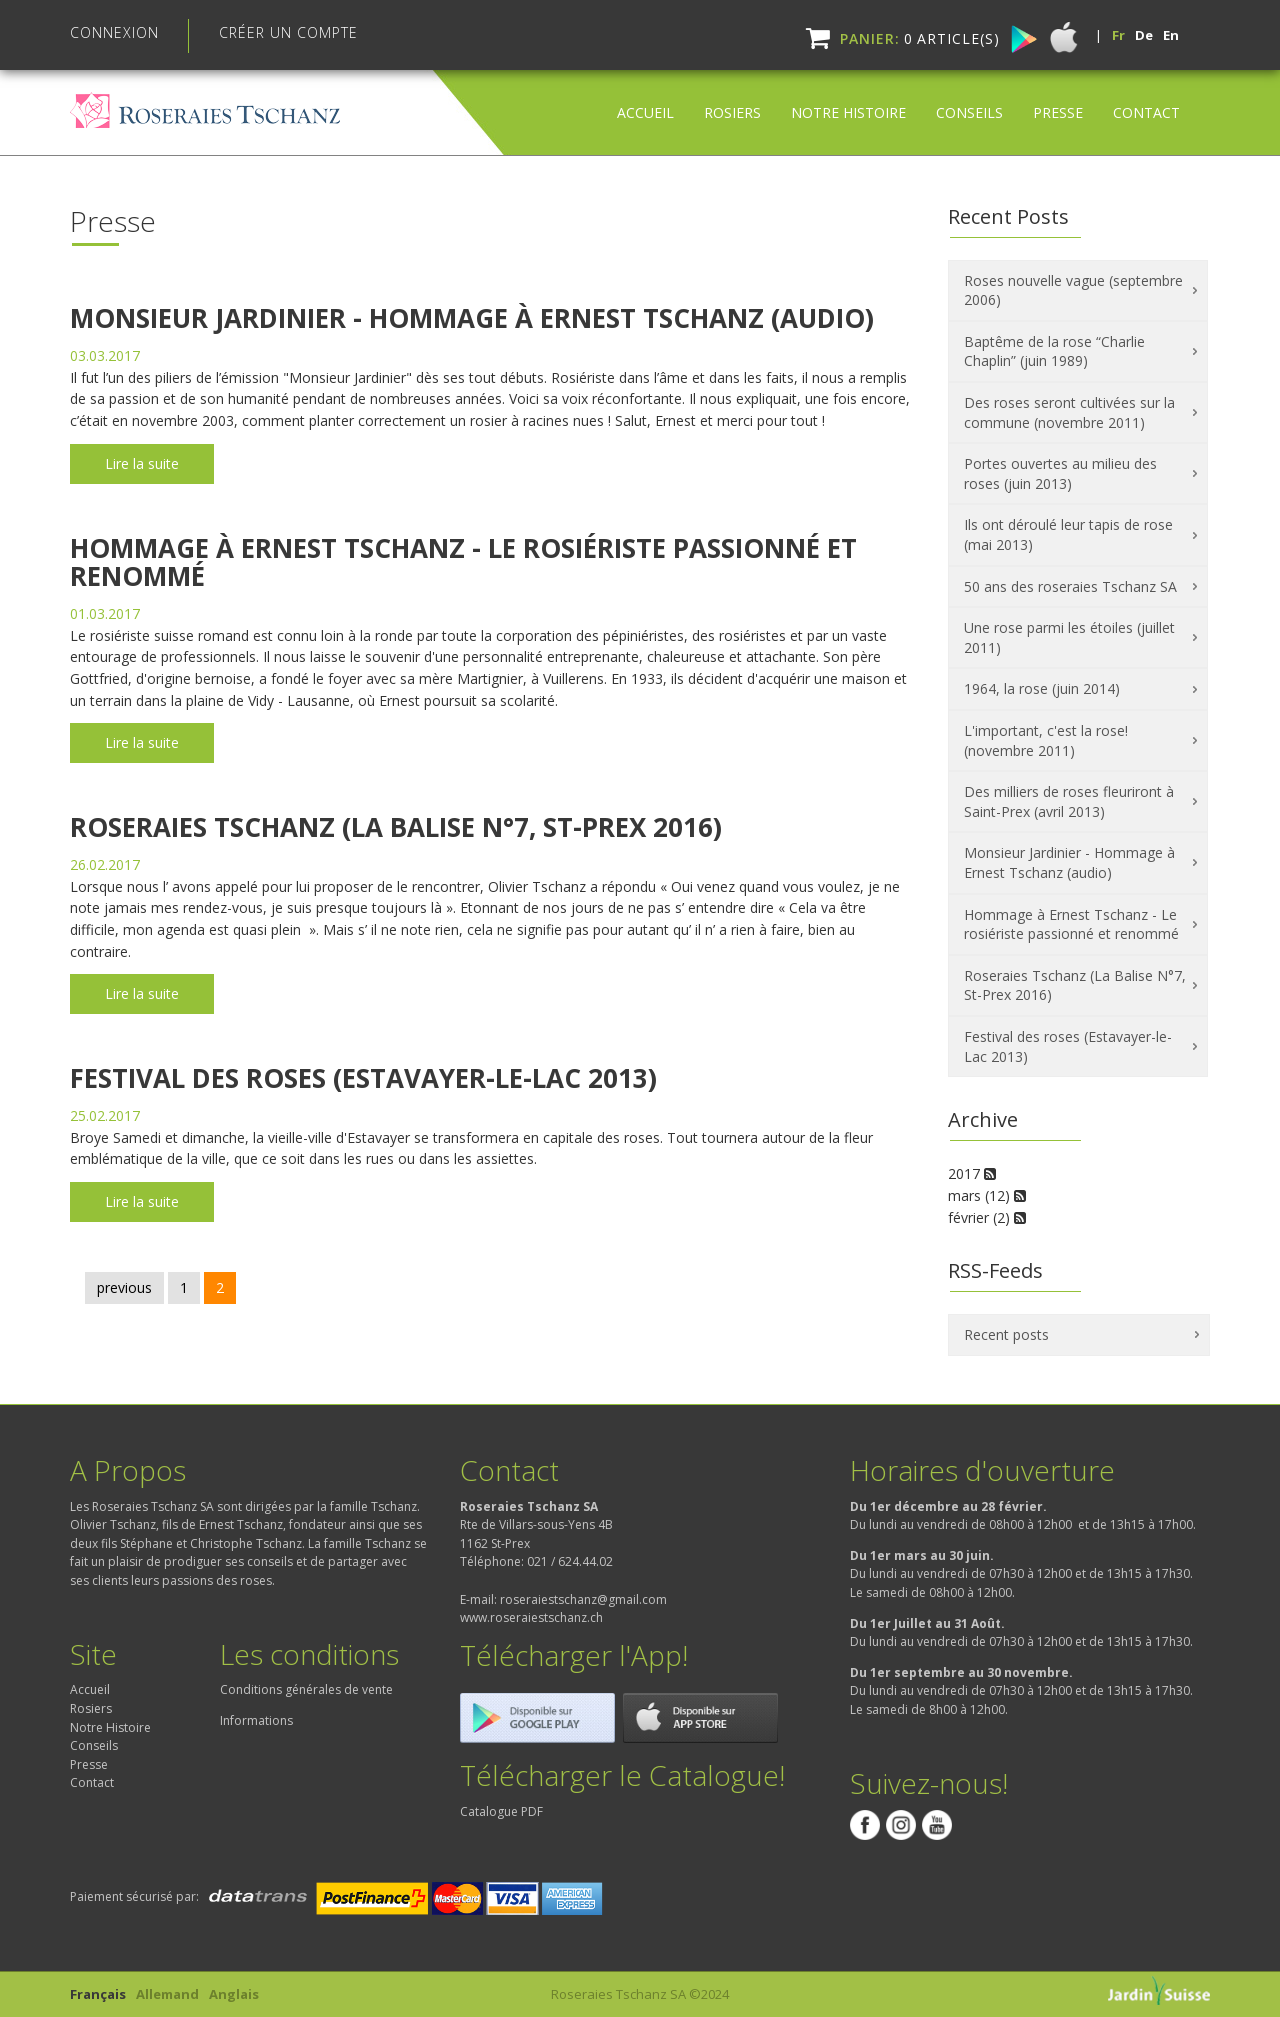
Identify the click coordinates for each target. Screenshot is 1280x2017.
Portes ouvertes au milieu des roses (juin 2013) (1060, 473)
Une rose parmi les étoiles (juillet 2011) (1069, 637)
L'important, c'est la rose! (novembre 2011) (1046, 740)
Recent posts (1006, 1334)
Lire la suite (142, 463)
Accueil (645, 96)
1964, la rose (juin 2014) (1042, 688)
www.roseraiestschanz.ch (531, 1617)
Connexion (114, 32)
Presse (1058, 96)
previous (124, 1287)
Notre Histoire (848, 96)
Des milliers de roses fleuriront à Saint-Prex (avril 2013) (1069, 801)
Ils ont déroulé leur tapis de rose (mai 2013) (1068, 534)
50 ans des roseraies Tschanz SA (1070, 586)
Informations (256, 1720)
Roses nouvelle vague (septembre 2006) (1073, 290)
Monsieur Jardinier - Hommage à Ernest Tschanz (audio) (472, 318)
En (1171, 35)
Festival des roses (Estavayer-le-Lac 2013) (363, 1078)
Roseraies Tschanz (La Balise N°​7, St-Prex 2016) (396, 827)
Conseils (969, 96)
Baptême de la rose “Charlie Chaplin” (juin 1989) (1054, 351)
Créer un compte (288, 32)
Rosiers (732, 96)
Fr (1118, 35)
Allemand (167, 1994)
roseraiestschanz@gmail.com (583, 1599)
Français (98, 1994)
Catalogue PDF (501, 1811)
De (1144, 35)
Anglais (234, 1994)
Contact (1146, 96)
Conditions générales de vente (306, 1689)
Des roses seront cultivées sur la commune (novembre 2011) (1069, 412)
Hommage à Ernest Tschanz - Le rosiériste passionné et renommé (463, 562)
